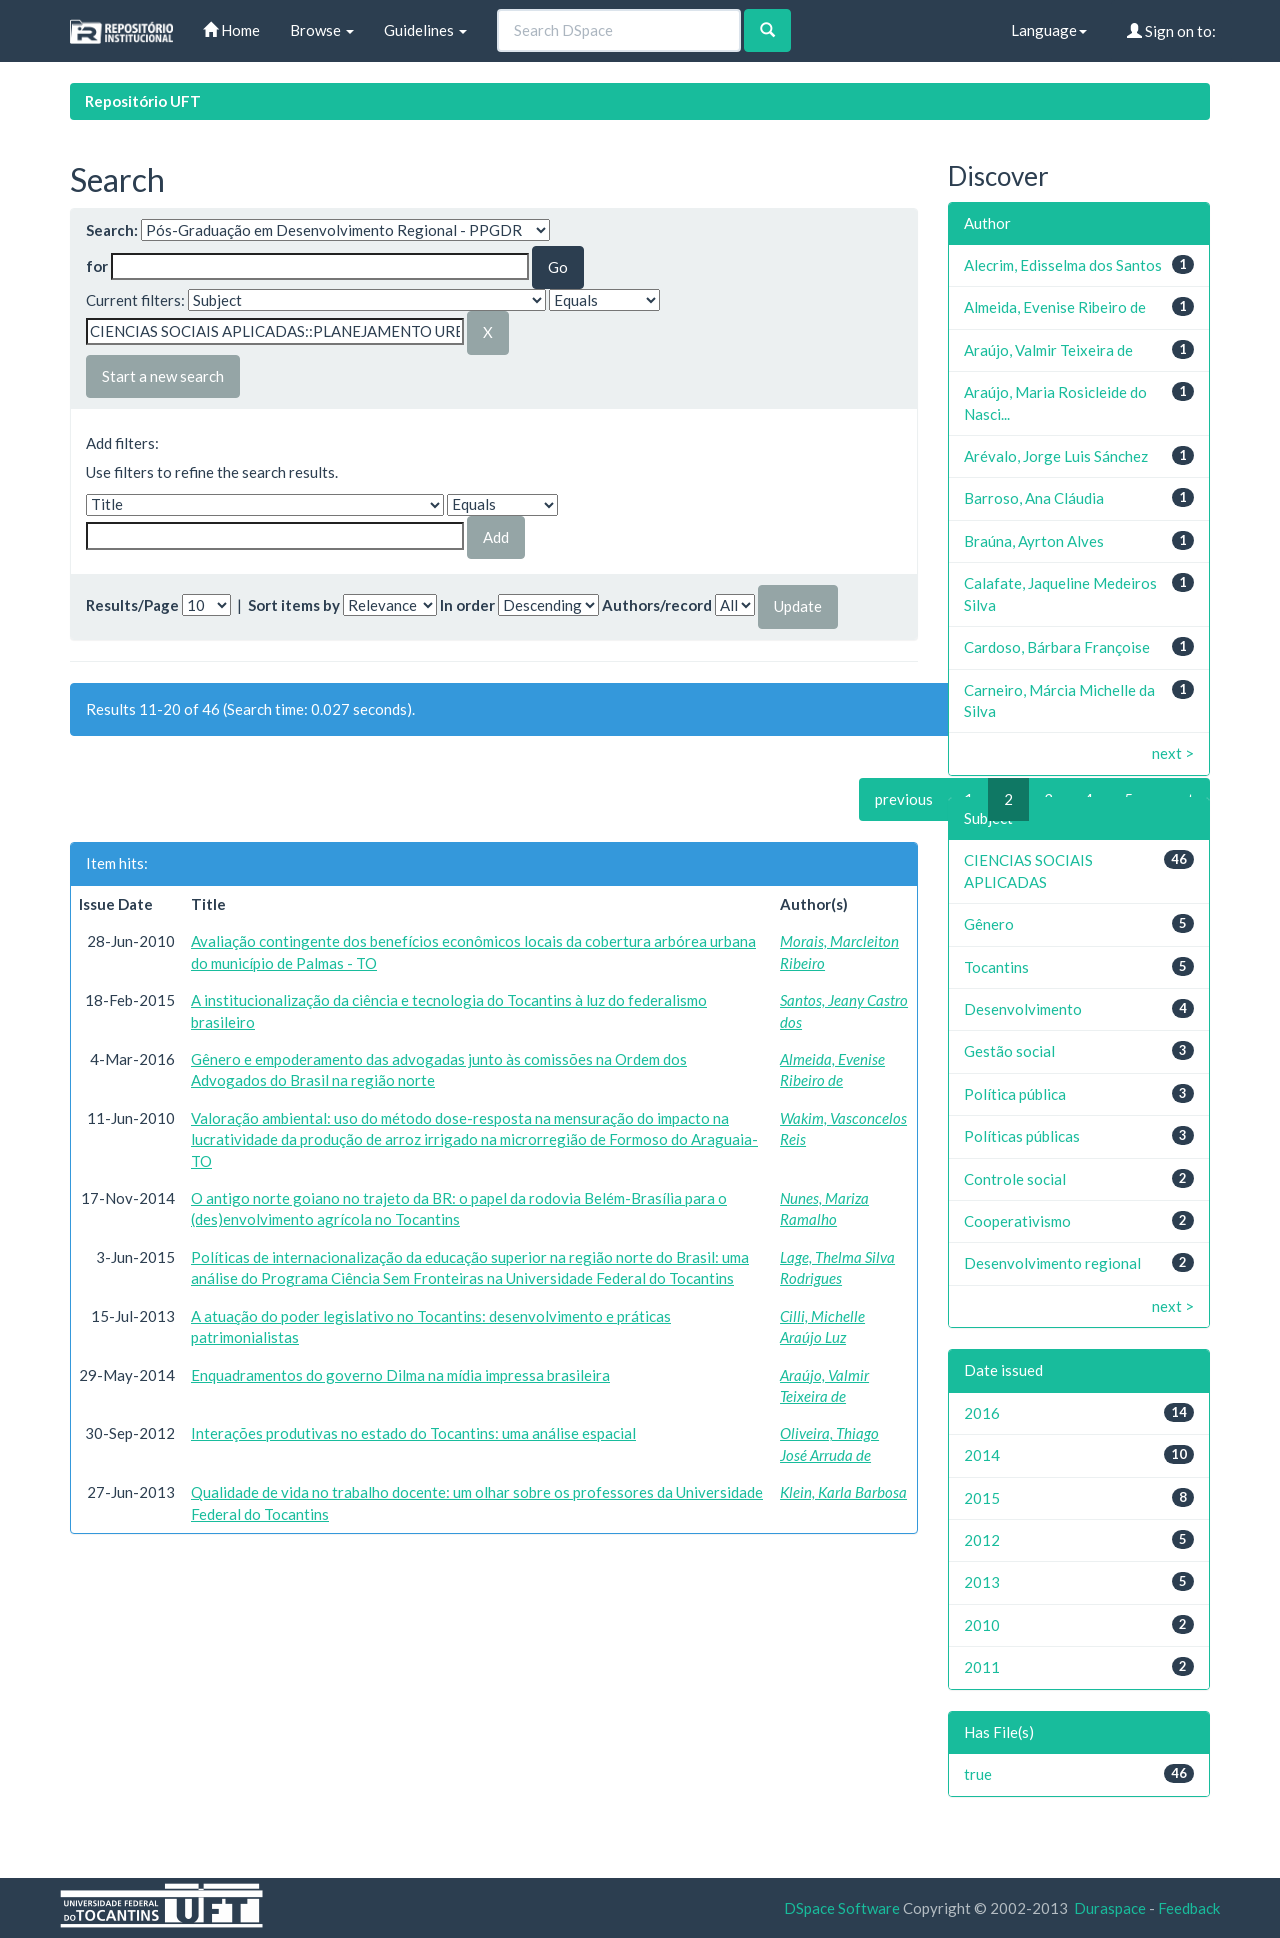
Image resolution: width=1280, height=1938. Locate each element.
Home (231, 30)
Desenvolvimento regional (1052, 1263)
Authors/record (657, 605)
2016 (982, 1413)
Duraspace (1110, 1908)
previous (904, 799)
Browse (322, 30)
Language (1049, 30)
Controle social (1015, 1179)
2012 (982, 1540)
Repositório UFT (143, 101)
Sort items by (294, 605)
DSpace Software (842, 1908)
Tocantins (996, 967)
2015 (982, 1498)
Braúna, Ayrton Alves (1034, 541)
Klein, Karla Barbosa (843, 1492)
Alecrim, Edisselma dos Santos (1063, 265)
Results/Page (132, 605)
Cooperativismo (1017, 1221)
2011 (982, 1667)
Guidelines (425, 30)
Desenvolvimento (1023, 1009)
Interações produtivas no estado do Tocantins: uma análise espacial (413, 1433)
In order (467, 605)
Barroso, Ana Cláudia (1034, 498)
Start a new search (163, 376)
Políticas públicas (1022, 1136)
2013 (982, 1582)
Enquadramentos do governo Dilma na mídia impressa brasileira (400, 1375)
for (97, 266)
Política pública (1015, 1094)
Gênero (989, 924)
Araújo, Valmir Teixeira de (1048, 350)
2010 (982, 1625)
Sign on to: (1171, 31)
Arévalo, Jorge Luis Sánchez (1056, 456)
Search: (112, 230)
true (978, 1774)
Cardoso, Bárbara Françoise (1057, 647)
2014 (982, 1455)
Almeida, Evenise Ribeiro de (1055, 307)
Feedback (1189, 1908)
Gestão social (1009, 1051)
